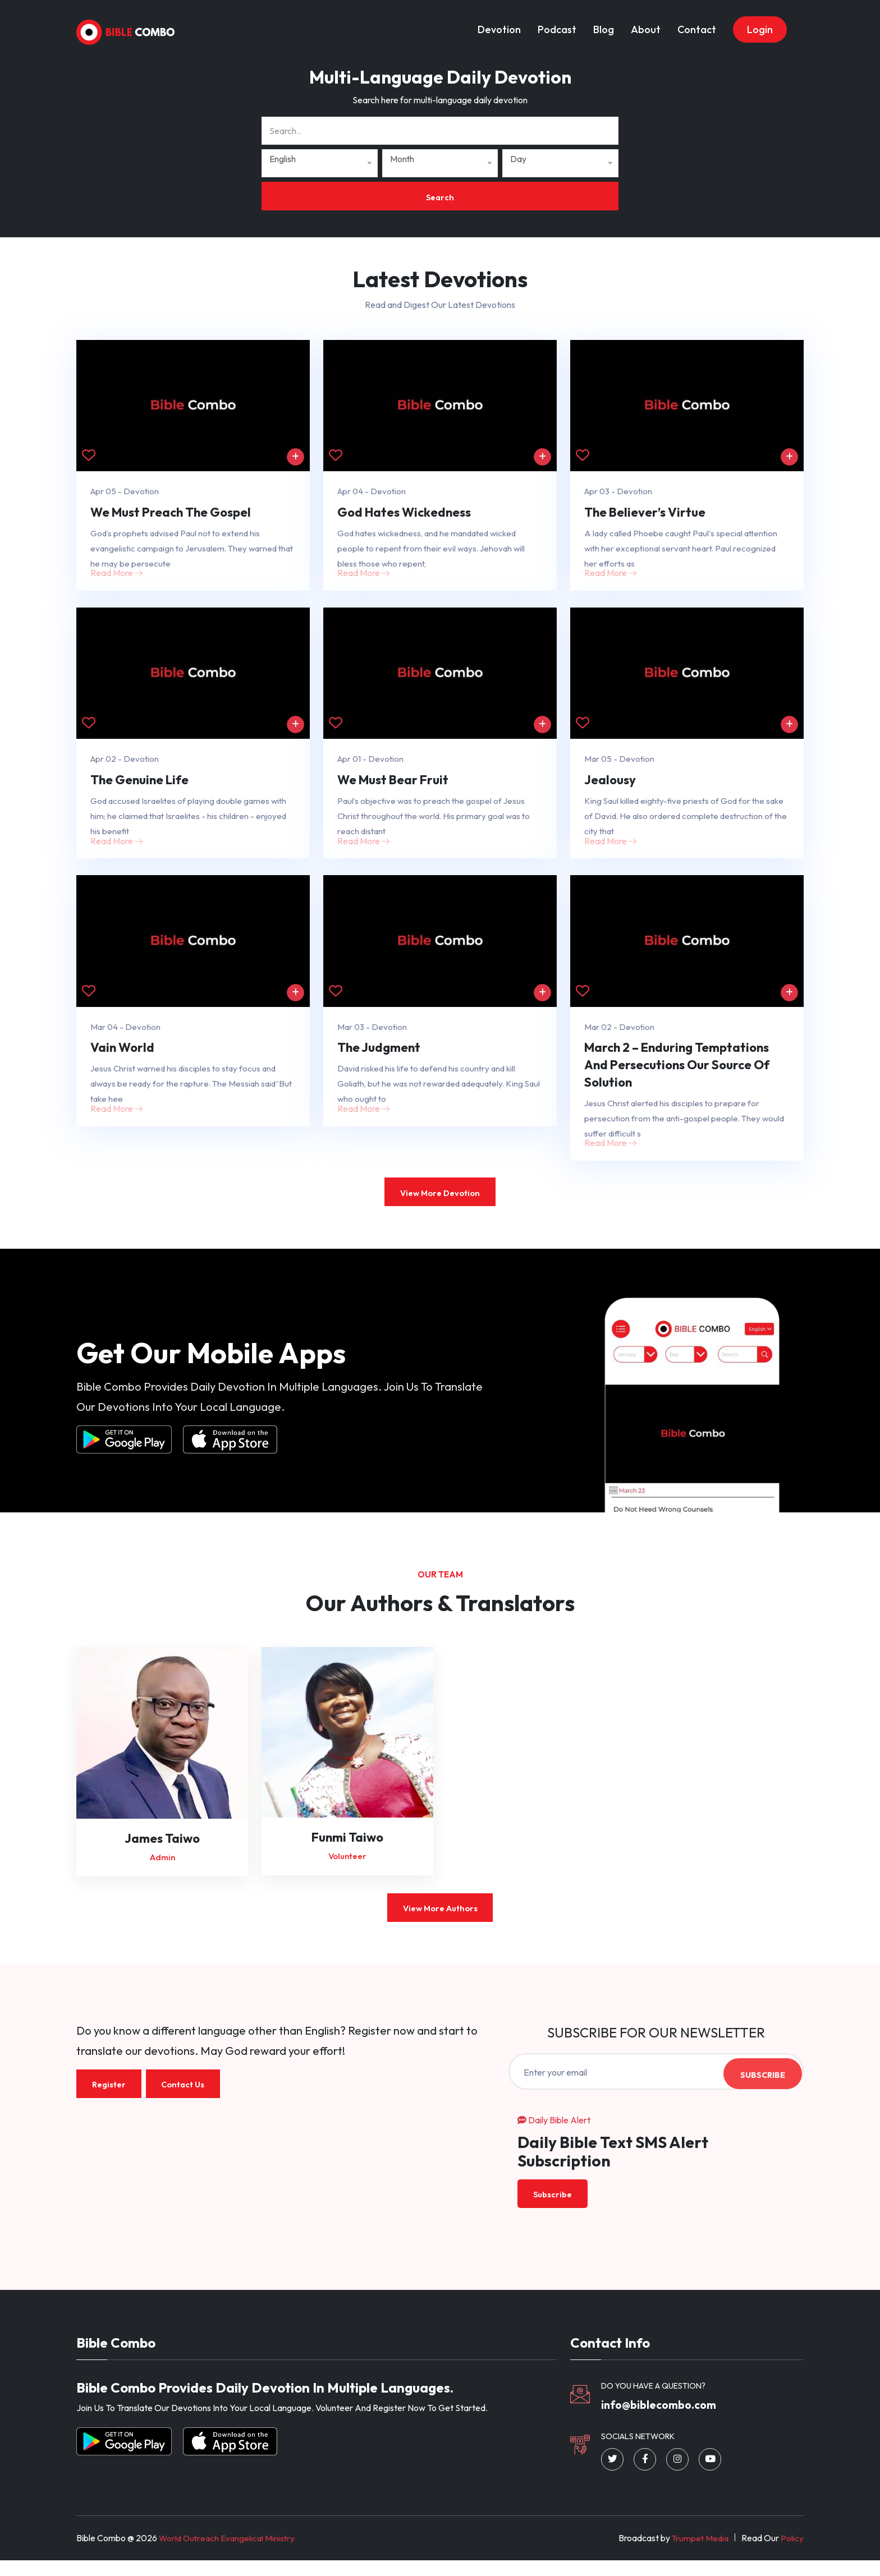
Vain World (122, 1057)
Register (110, 2097)
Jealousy (610, 785)
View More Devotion (440, 1205)
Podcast (557, 24)
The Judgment (378, 1057)
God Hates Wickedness (404, 514)
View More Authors (440, 1920)
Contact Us (188, 2097)
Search (440, 197)
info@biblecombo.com (664, 2419)
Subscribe (760, 2085)
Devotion (499, 24)
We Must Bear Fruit (392, 785)
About (646, 24)
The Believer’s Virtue (644, 514)
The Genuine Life (139, 785)
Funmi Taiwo (347, 1849)
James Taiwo (162, 1850)
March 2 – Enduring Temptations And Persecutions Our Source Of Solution (676, 1074)
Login (760, 24)
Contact (696, 24)
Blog (603, 24)
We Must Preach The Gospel (170, 514)
